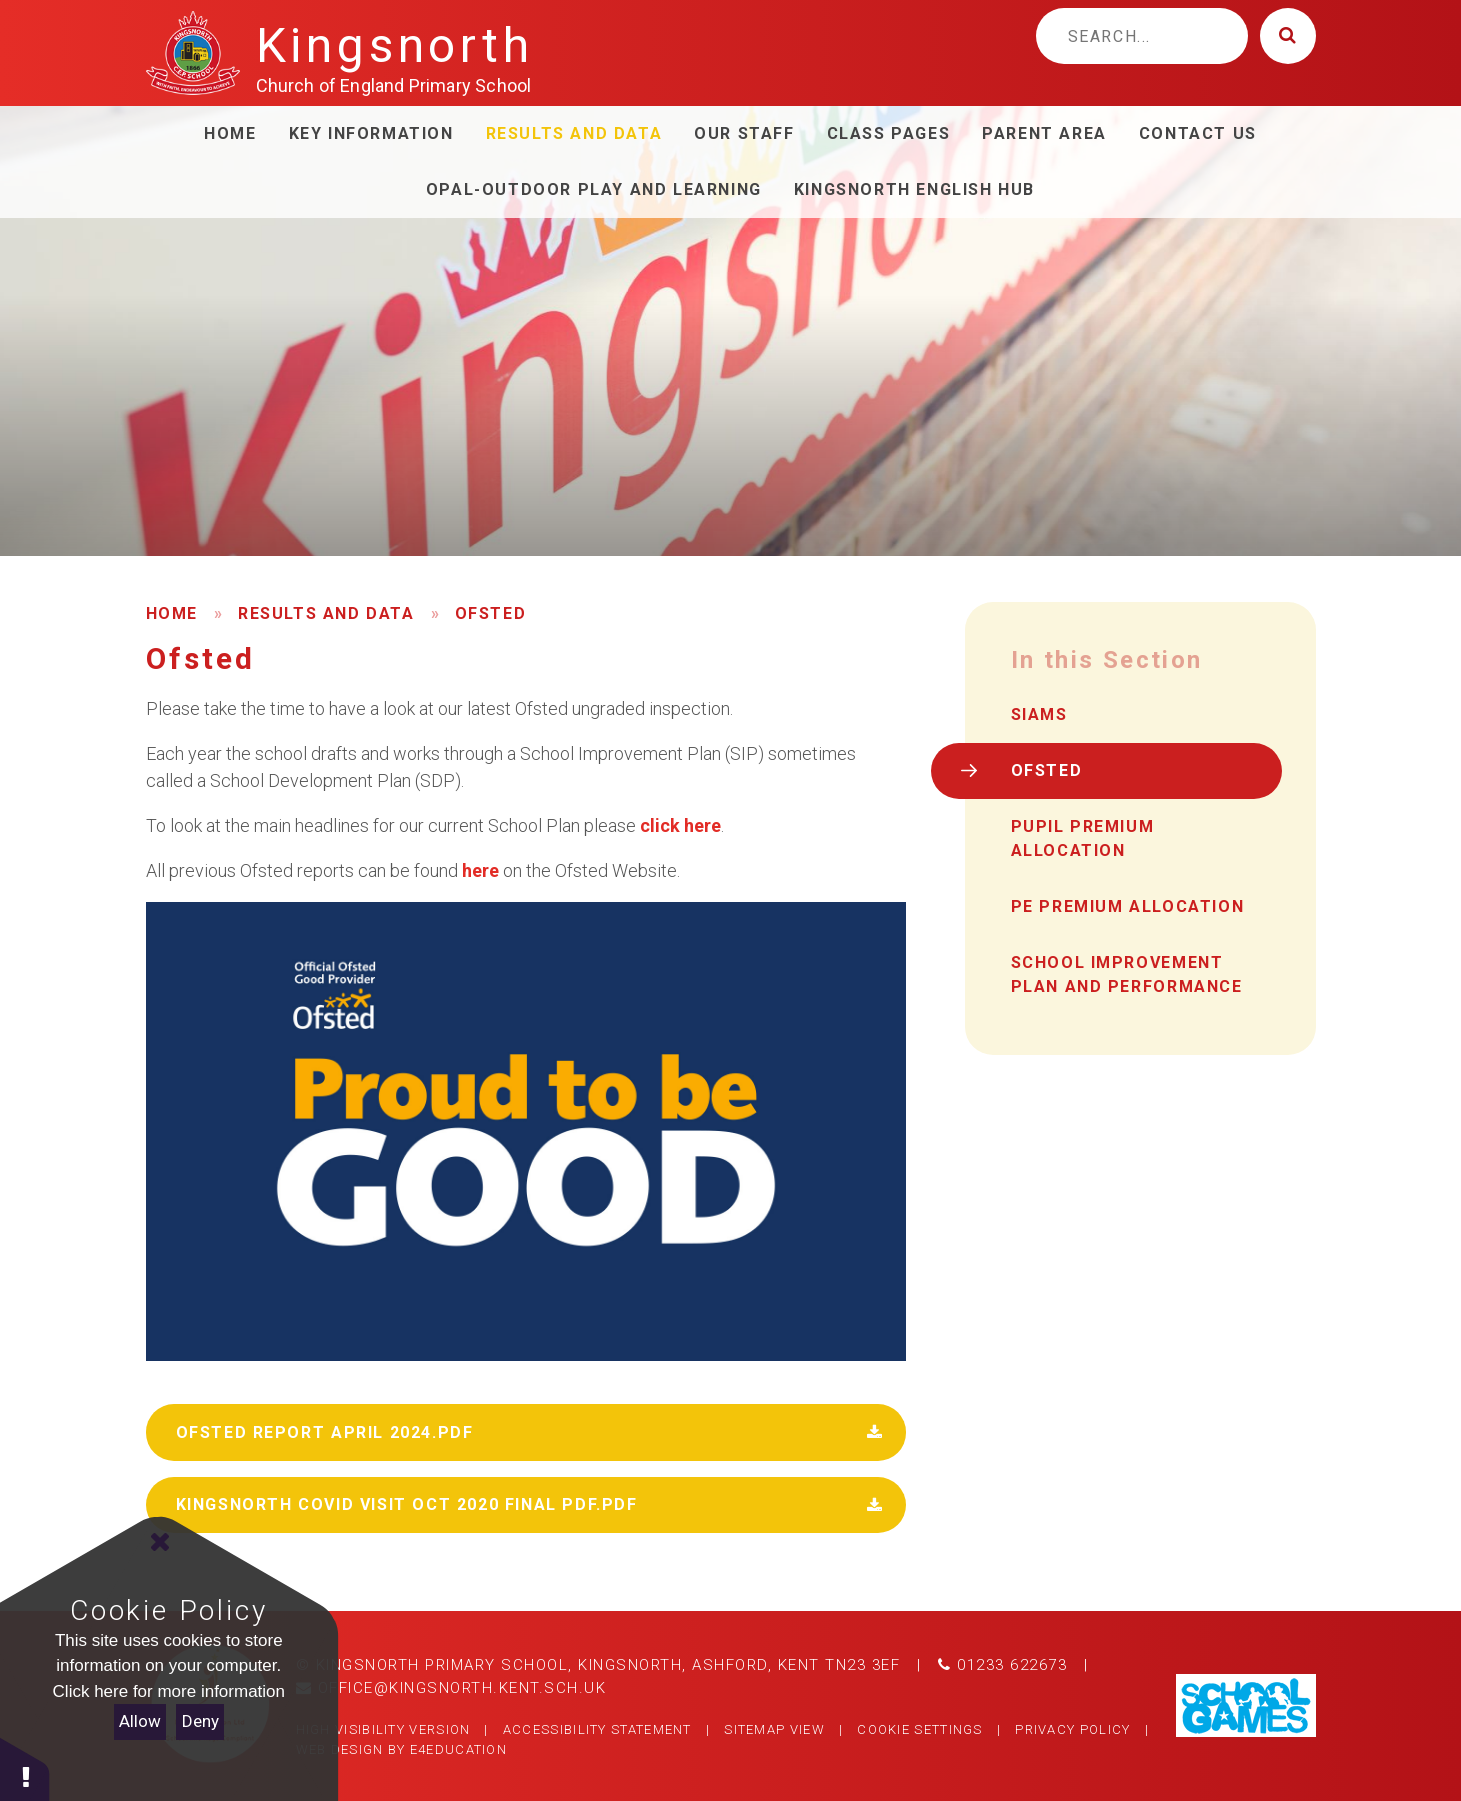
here (482, 870)
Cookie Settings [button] (920, 1729)
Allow (140, 1721)
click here (678, 825)
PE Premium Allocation (1128, 906)
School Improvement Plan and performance (1127, 974)
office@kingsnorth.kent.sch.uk (451, 1688)
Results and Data (326, 613)
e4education (458, 1749)
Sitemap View (774, 1729)
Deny (200, 1721)
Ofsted (491, 613)
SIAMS (1039, 714)
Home (172, 613)
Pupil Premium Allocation (1083, 838)
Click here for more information (169, 1691)
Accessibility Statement (597, 1729)
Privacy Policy (1072, 1729)
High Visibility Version (383, 1729)
